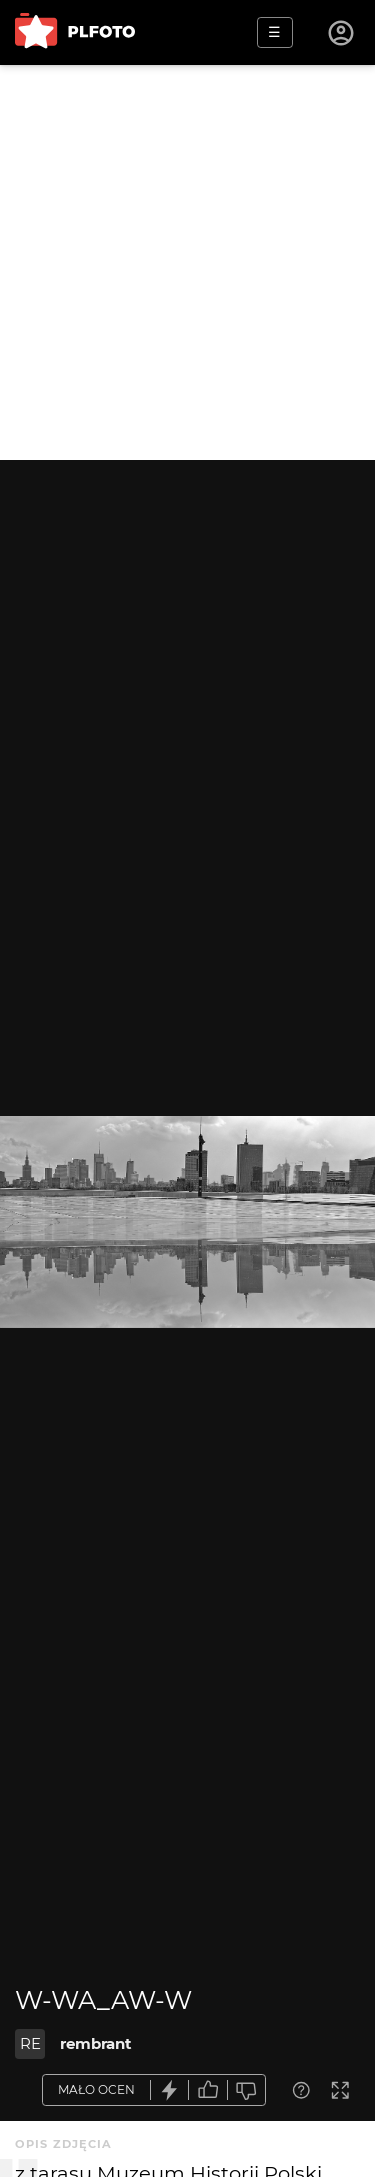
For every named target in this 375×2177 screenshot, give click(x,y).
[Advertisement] (187, 262)
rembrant (96, 2043)
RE (30, 2043)
